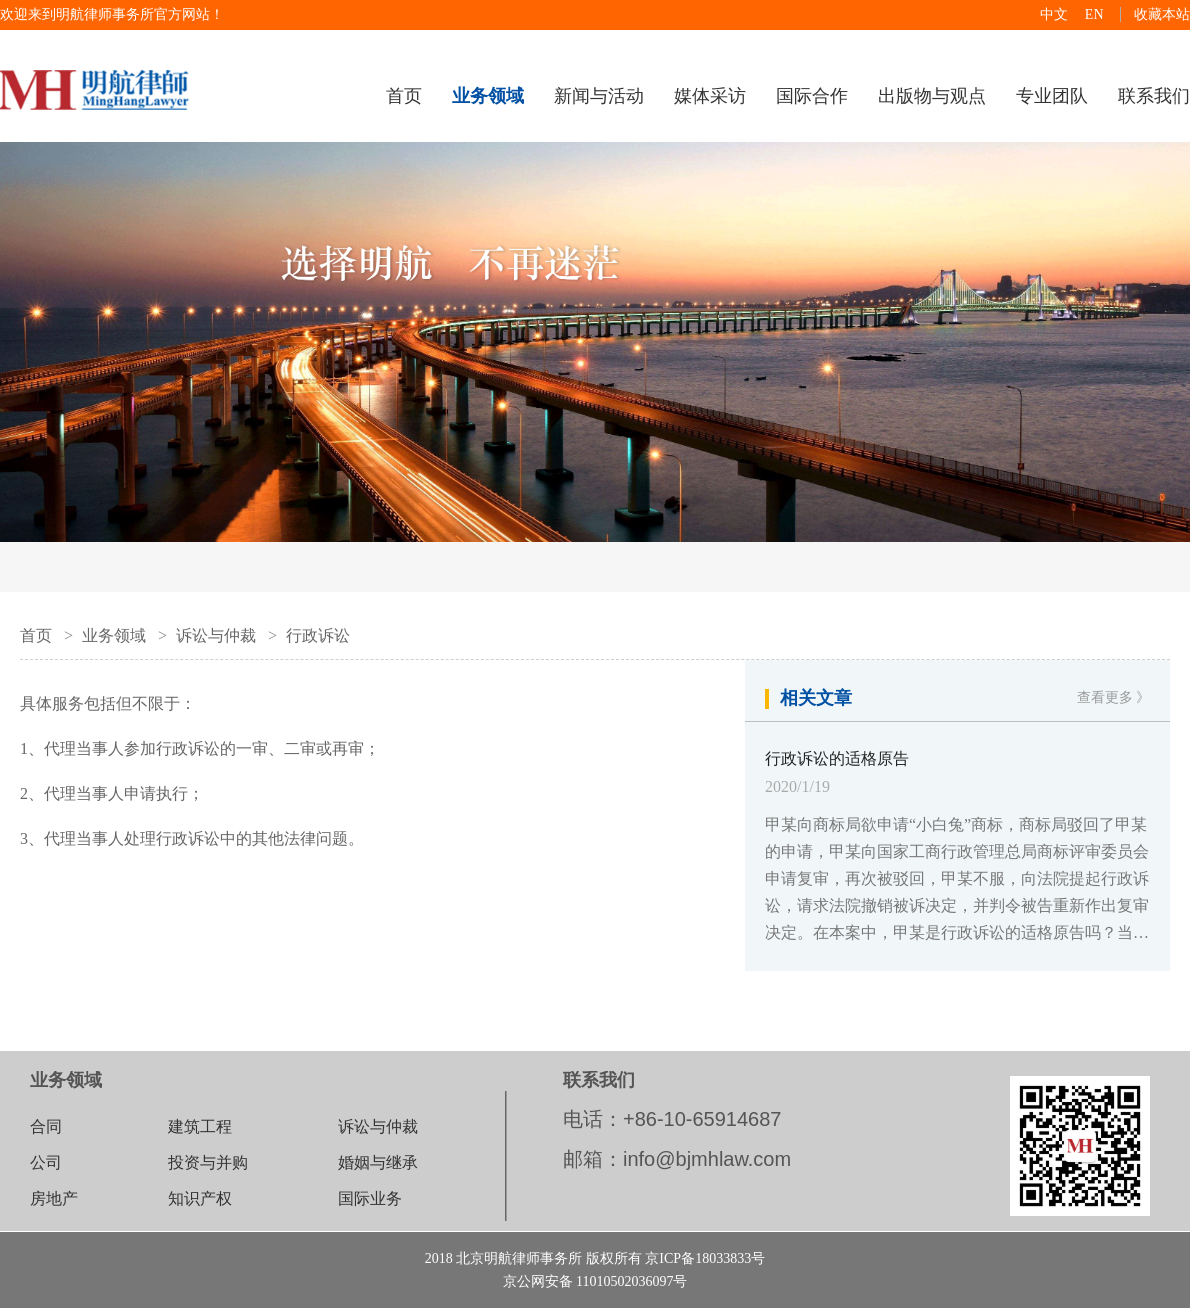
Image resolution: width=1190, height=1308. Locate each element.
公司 (46, 1162)
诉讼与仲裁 (216, 635)
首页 (404, 96)
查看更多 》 (1114, 697)
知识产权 (200, 1198)
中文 (1054, 14)
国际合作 (812, 96)
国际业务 (370, 1198)
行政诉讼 (318, 635)
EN (1094, 14)
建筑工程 (200, 1126)
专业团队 (1052, 96)
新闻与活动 (599, 96)
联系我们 (1154, 96)
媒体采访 (710, 96)
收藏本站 (1162, 14)
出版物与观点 (932, 96)
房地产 (54, 1198)
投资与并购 (208, 1162)
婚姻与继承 (378, 1162)
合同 (46, 1126)
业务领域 (114, 635)
